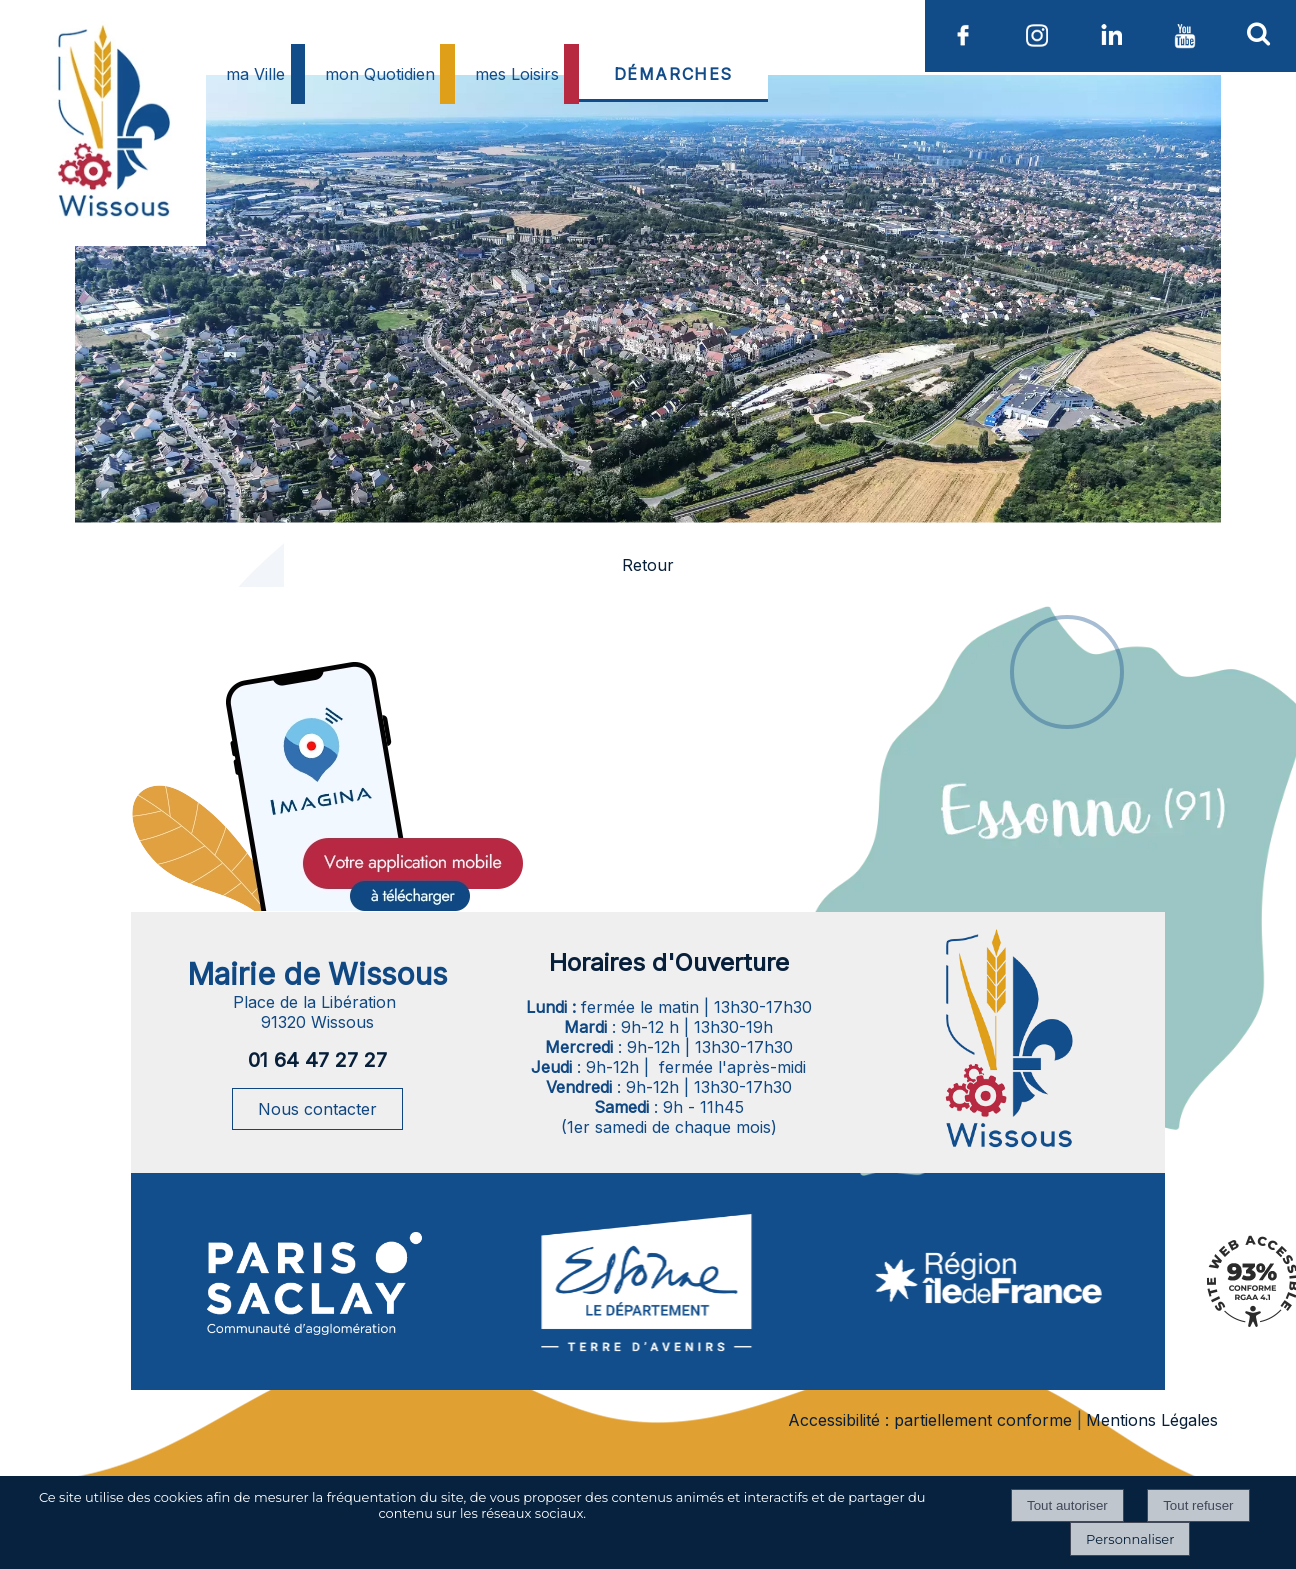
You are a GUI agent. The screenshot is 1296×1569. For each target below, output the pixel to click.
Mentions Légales (1152, 1420)
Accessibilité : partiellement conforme (930, 1420)
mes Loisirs (517, 74)
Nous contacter (317, 1109)
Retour (648, 565)
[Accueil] (111, 170)
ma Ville (255, 74)
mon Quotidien (380, 74)
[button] (1259, 33)
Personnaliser (1130, 1539)
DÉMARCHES (673, 74)
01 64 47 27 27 (317, 1060)
